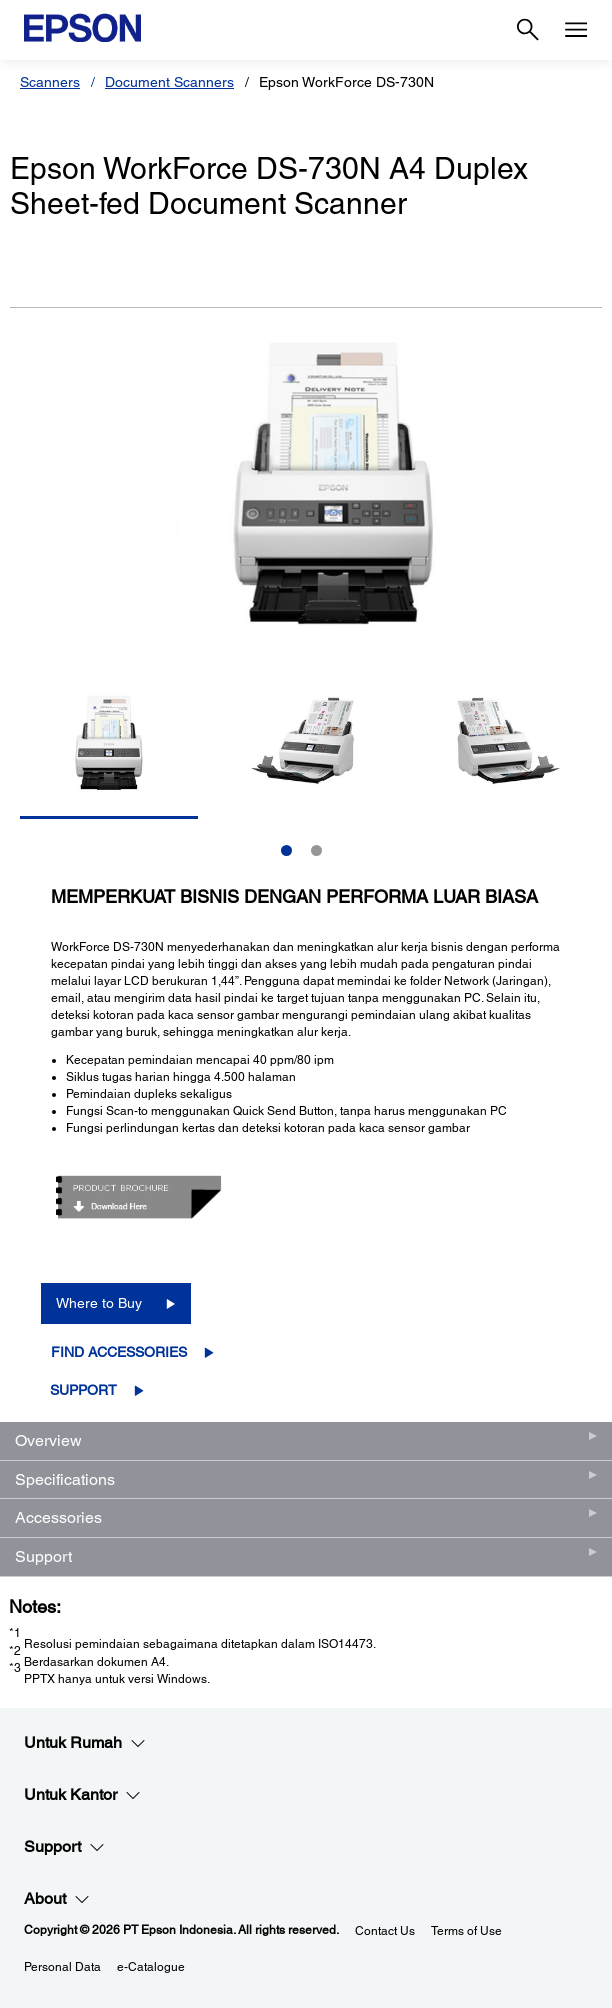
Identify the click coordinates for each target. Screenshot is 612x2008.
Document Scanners (169, 82)
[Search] (528, 30)
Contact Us (385, 1931)
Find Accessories (119, 1352)
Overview (48, 1440)
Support (83, 1390)
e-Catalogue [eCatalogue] (151, 1967)
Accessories (58, 1517)
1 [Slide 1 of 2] (286, 850)
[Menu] (576, 30)
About (57, 1899)
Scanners (50, 82)
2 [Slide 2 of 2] (316, 850)
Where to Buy (99, 1303)
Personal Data (62, 1967)
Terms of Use (466, 1931)
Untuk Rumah (85, 1743)
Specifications (65, 1479)
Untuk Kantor (82, 1795)
